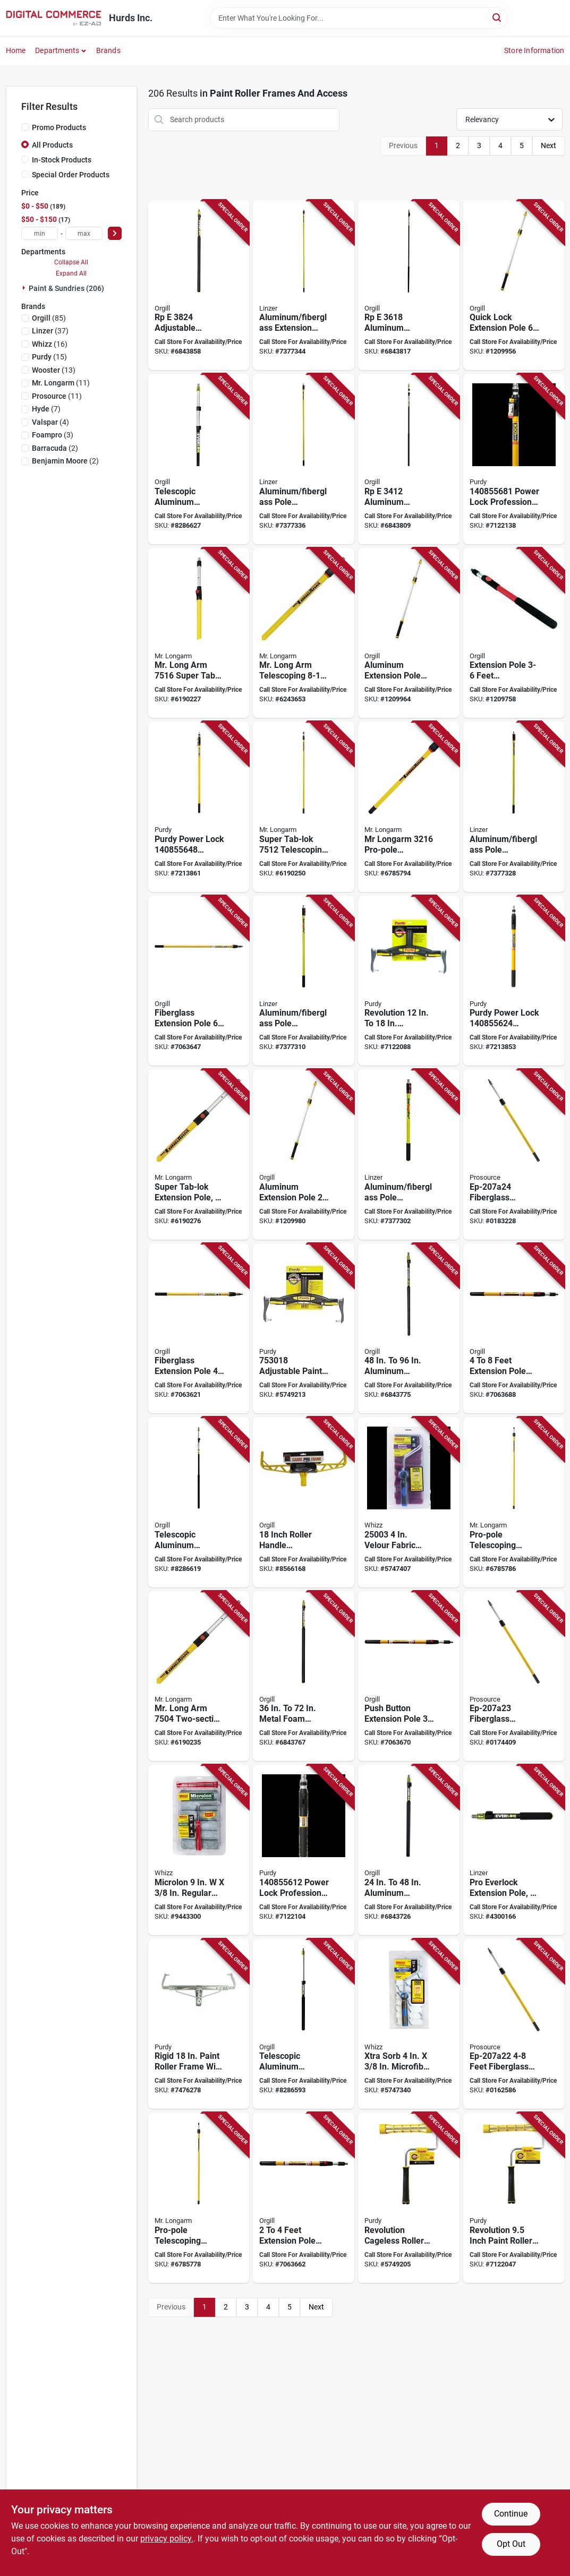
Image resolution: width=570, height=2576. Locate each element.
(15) (49, 357)
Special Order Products (70, 174)
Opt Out (511, 2544)
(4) (50, 422)
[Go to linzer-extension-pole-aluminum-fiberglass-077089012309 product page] (303, 459)
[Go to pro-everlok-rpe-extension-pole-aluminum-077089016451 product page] (303, 1676)
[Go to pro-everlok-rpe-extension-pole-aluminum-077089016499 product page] (199, 285)
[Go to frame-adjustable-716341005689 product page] (409, 981)
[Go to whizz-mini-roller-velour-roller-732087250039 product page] (409, 1502)
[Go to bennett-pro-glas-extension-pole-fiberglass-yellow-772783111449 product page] (199, 981)
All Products (52, 145)
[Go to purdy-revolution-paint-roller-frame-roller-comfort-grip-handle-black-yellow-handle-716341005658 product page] (514, 2198)
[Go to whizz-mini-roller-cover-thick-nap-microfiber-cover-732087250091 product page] (409, 2024)
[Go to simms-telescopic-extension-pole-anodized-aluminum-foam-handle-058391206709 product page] (199, 1502)
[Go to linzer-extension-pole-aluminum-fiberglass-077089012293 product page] (514, 807)
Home (16, 50)
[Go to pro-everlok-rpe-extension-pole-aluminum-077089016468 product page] (409, 1328)
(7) (46, 409)
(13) (53, 370)
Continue (511, 2514)
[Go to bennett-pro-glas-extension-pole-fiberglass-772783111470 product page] (199, 1328)
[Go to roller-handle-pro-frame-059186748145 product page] (303, 1502)
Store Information (534, 50)
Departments (57, 50)
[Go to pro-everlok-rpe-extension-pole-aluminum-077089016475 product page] (409, 459)
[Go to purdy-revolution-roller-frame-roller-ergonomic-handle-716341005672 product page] (409, 2198)
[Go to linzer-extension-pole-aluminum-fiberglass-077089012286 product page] (303, 981)
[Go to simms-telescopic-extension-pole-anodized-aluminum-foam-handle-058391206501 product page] (303, 2024)
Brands (108, 50)
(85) (49, 318)
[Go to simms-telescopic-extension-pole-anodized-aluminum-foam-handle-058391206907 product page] (199, 459)
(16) (49, 344)
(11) (61, 383)
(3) (52, 435)
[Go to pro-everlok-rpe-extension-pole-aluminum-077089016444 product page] (409, 1850)
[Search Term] (358, 18)
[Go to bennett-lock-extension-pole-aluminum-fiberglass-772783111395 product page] (514, 1328)
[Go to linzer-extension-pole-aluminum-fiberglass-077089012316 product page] (303, 285)
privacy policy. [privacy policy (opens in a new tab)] (166, 2539)
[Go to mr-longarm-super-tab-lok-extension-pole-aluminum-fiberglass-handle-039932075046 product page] (199, 1676)
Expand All (71, 273)
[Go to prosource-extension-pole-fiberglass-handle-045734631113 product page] (514, 1154)
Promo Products (59, 127)
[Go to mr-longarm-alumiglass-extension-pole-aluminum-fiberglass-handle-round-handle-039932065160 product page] (303, 633)
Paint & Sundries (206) (66, 288)
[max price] (84, 233)
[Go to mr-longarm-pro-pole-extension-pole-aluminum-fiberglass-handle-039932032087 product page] (199, 2198)
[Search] (497, 17)
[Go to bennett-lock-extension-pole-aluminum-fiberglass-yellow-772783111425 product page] (409, 1676)
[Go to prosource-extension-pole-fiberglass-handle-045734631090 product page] (514, 2024)
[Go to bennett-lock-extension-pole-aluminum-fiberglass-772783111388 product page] (303, 2198)
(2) (55, 448)
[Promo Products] (25, 127)
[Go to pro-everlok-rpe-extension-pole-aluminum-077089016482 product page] (409, 285)
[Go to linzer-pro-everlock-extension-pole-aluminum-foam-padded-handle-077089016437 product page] (514, 1850)
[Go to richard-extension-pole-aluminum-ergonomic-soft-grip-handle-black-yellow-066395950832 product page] (409, 633)
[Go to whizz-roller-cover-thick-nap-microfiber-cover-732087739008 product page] (199, 1850)
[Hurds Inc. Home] (53, 18)
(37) (50, 331)
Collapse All (71, 262)
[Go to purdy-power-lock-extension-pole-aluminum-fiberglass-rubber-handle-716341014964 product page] (514, 981)
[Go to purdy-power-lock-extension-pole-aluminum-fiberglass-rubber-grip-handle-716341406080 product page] (514, 459)
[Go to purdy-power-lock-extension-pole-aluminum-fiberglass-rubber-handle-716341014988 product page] (199, 807)
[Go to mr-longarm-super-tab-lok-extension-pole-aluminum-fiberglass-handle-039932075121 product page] (303, 807)
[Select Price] (115, 233)
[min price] (39, 233)
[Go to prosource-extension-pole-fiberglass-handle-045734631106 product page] (514, 1676)
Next (548, 145)
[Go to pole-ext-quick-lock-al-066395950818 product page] (303, 1154)
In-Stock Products (61, 159)
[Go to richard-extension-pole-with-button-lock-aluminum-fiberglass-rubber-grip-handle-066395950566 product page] (514, 633)
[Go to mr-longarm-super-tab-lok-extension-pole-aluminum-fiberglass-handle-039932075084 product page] (199, 1154)
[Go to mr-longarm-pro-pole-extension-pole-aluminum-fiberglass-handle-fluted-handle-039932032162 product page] (409, 807)
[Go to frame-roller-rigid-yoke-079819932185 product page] (199, 2024)
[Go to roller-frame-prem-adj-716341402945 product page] (303, 1328)
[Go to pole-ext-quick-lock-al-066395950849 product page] (514, 285)
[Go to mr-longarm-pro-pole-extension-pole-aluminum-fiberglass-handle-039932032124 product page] (514, 1502)
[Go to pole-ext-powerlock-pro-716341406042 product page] (303, 1850)
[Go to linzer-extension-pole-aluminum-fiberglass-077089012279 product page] (409, 1154)
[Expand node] (25, 288)
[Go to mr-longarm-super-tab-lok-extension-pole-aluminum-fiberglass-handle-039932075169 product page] (199, 633)
